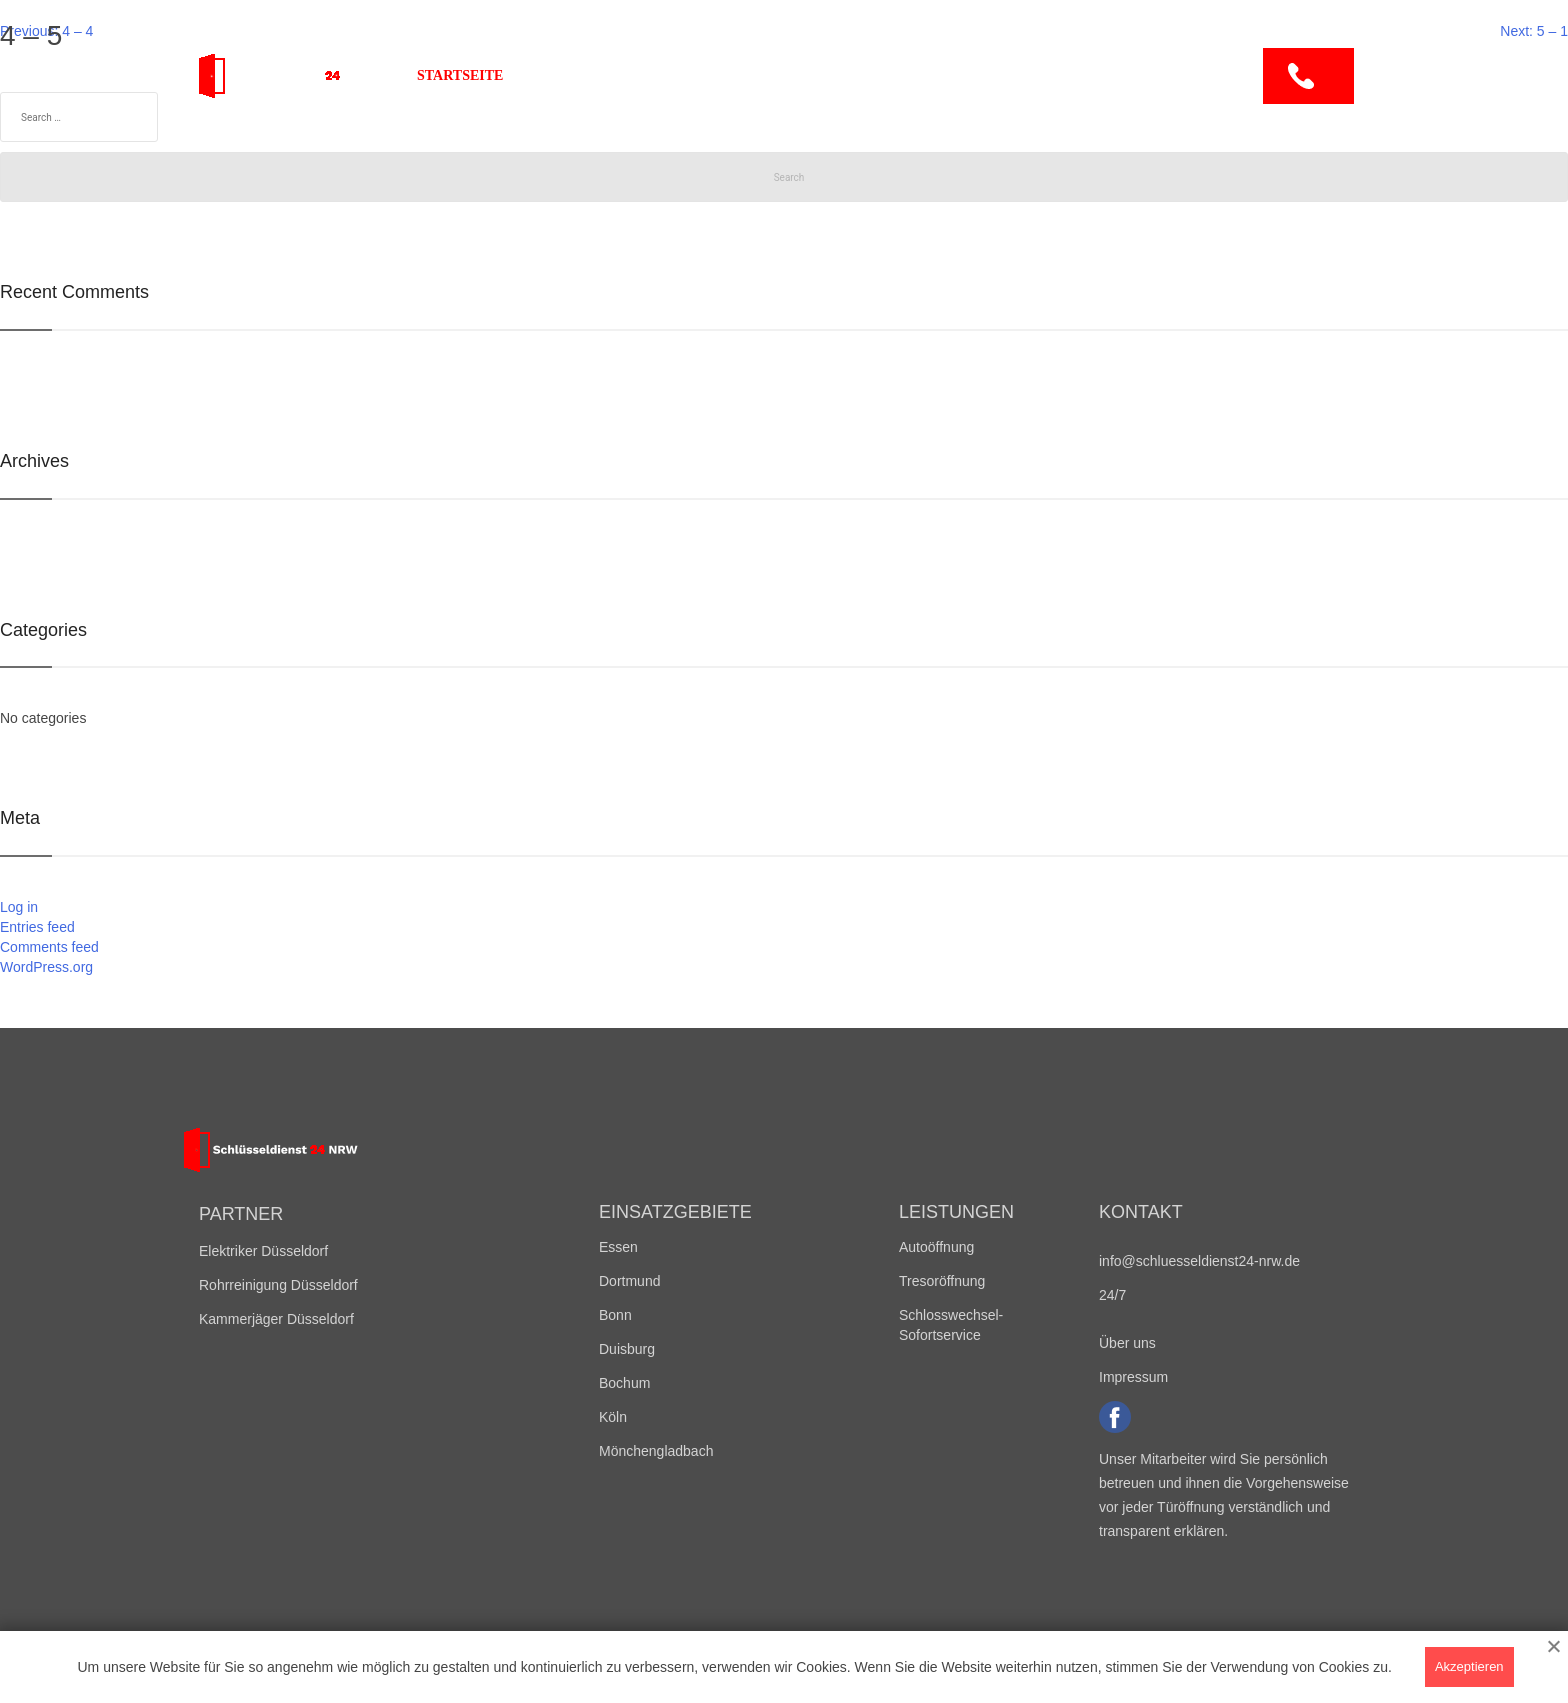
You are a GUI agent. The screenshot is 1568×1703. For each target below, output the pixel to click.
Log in (19, 907)
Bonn (615, 1315)
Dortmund (629, 1281)
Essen (618, 1247)
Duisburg (627, 1349)
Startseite (460, 75)
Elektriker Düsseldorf (263, 1251)
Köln (613, 1417)
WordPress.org (46, 967)
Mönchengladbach (656, 1451)
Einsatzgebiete (600, 75)
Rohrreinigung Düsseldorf (278, 1285)
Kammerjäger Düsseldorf (276, 1319)
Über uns (948, 75)
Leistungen (745, 75)
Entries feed (37, 927)
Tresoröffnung (942, 1281)
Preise (852, 75)
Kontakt (1055, 75)
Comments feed (49, 947)
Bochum (624, 1383)
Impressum (1133, 1377)
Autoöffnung (936, 1247)
